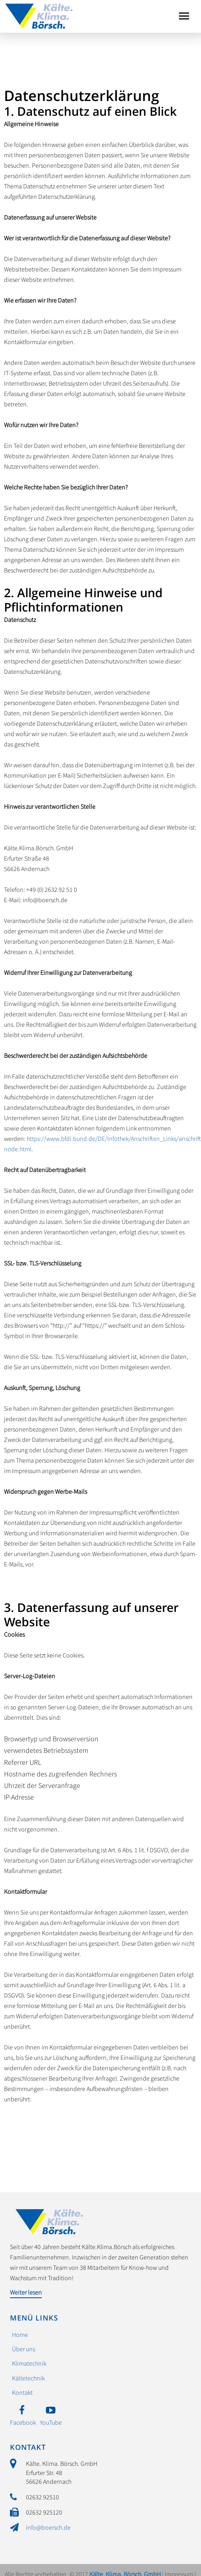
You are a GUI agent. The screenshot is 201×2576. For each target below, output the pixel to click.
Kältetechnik (28, 2378)
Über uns (23, 2349)
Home (20, 2334)
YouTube (51, 2422)
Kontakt (22, 2392)
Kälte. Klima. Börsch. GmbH (39, 14)
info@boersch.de (48, 2527)
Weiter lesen (26, 2292)
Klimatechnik (29, 2363)
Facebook (23, 2422)
